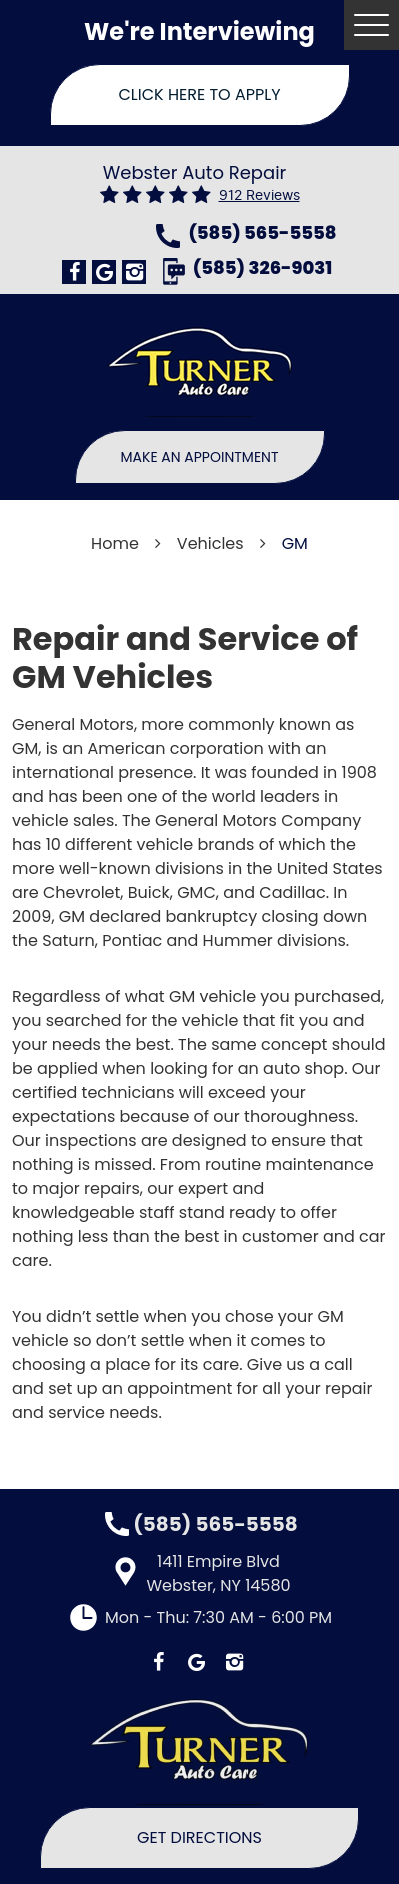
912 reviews (259, 195)
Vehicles (210, 543)
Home (115, 543)
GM (295, 543)
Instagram (134, 272)
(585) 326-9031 (262, 269)
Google (104, 272)
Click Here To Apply (200, 94)
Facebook (74, 272)
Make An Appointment (200, 457)
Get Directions (199, 1837)
